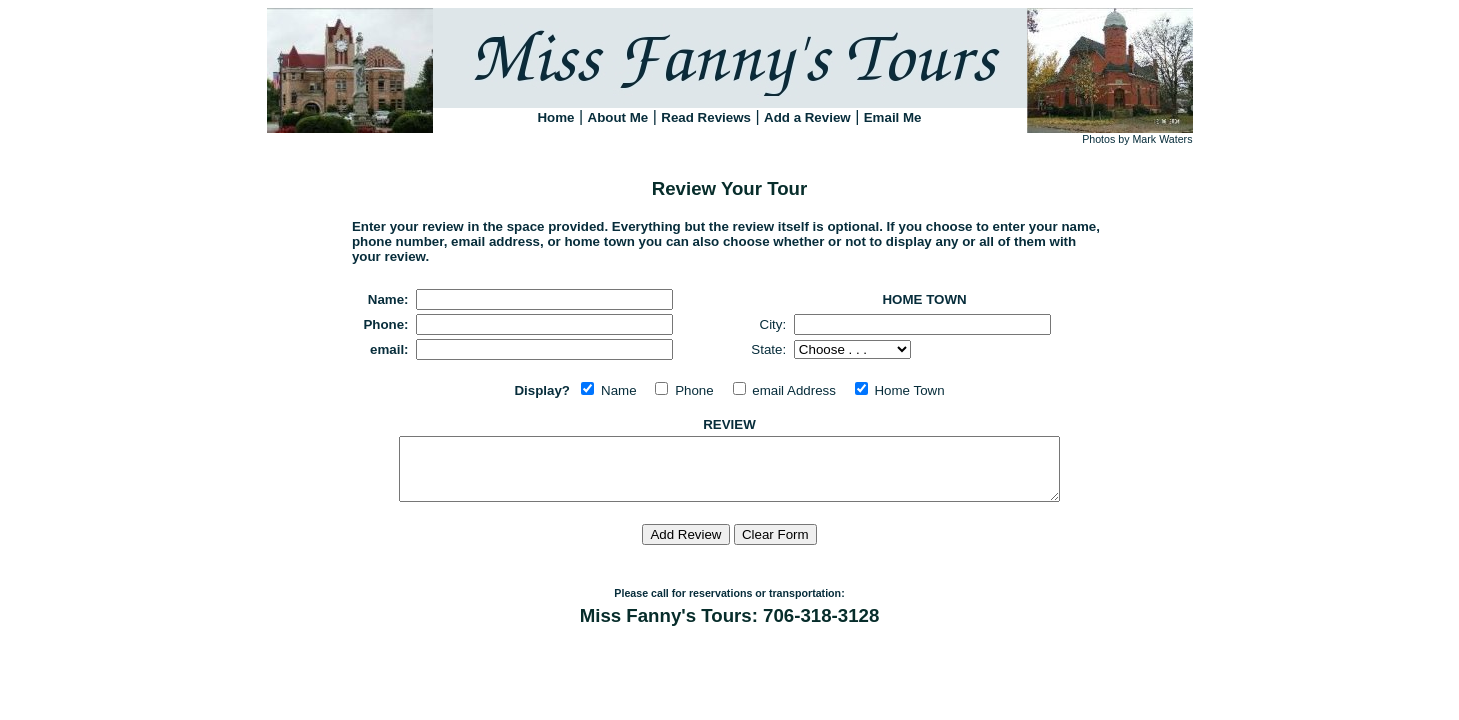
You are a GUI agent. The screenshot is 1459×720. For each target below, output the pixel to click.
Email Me (893, 117)
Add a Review (807, 117)
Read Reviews (706, 117)
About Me (618, 117)
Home (555, 117)
